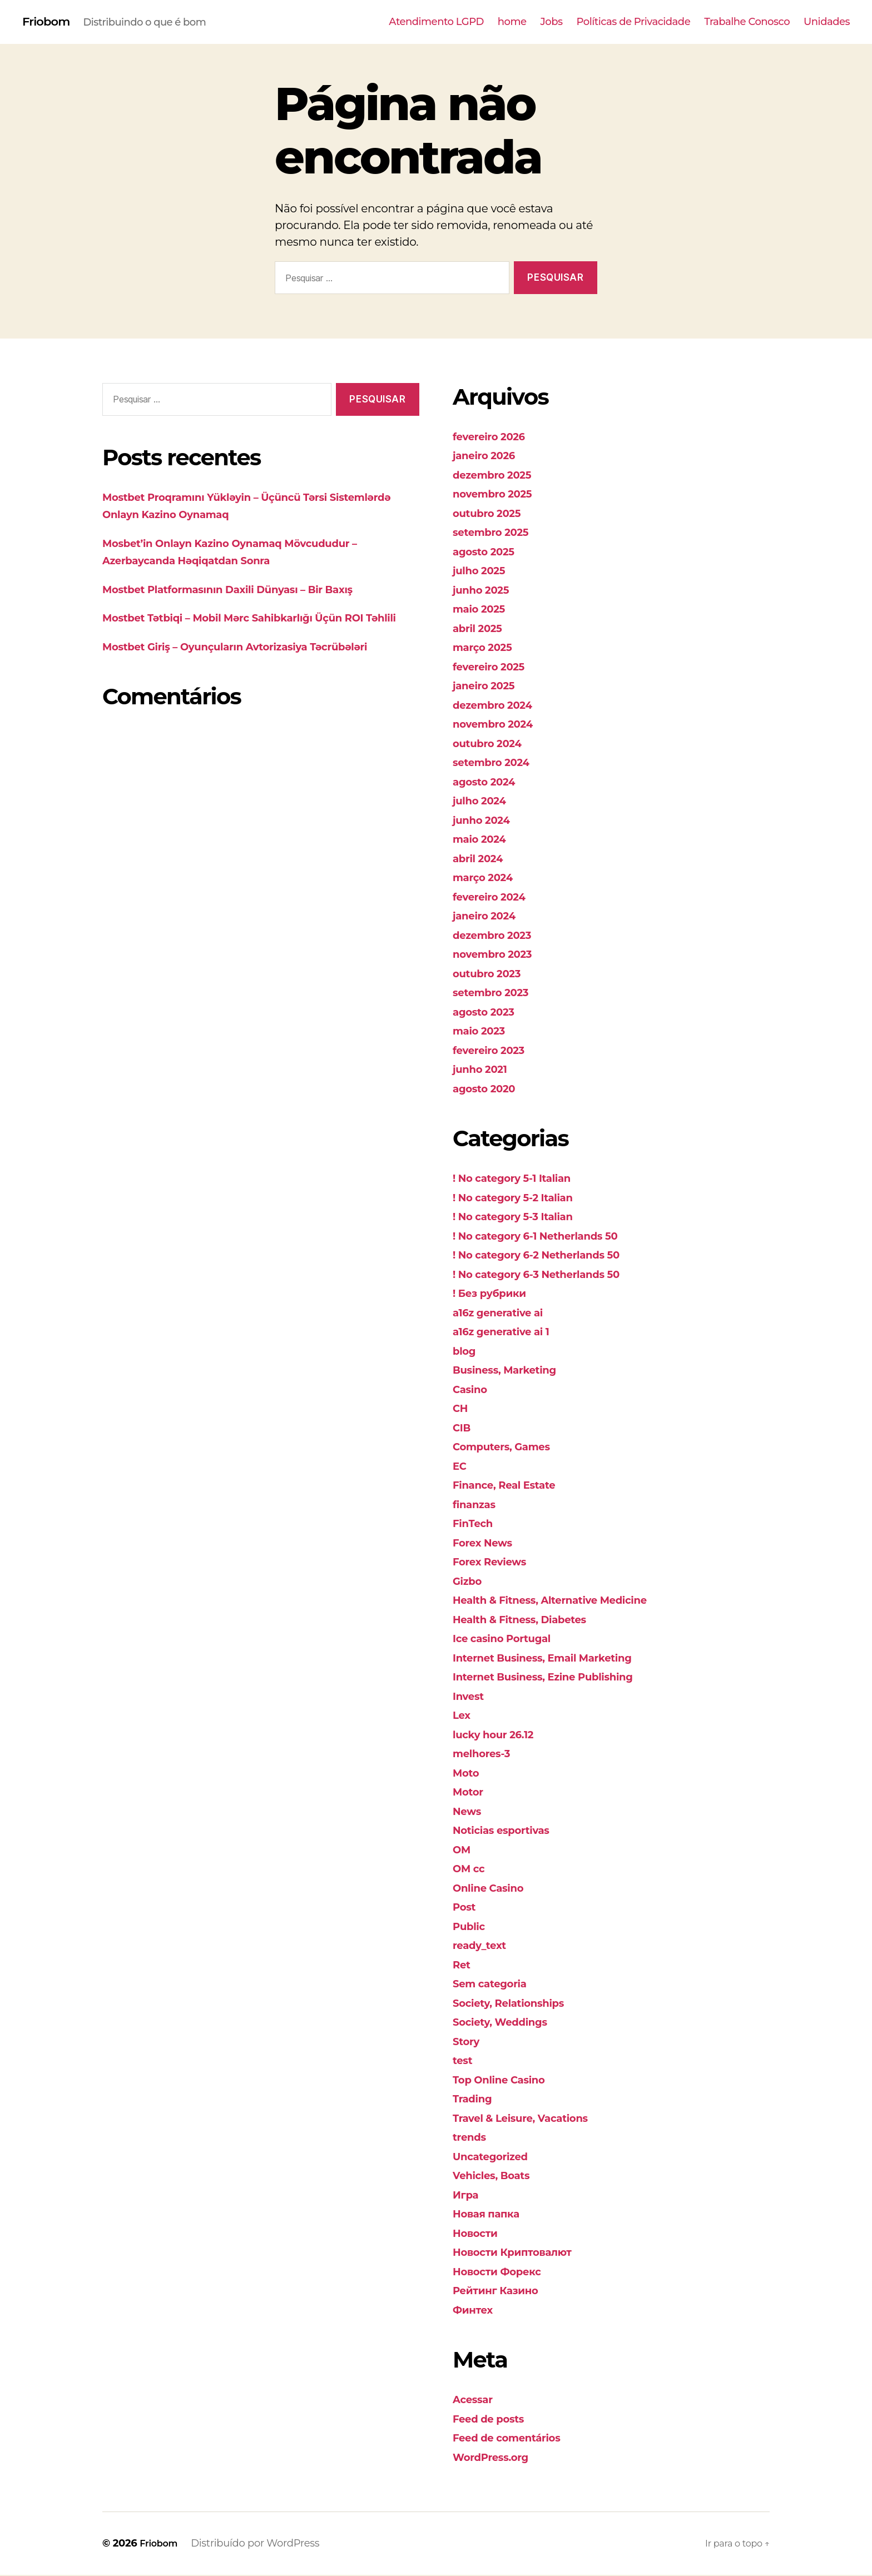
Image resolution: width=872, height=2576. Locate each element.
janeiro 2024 (489, 916)
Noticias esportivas (509, 1831)
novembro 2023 (499, 955)
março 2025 (487, 648)
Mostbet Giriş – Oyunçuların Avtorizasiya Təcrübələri (257, 665)
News (469, 1812)
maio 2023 (483, 1031)
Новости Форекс (504, 2272)
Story (468, 2042)
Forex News (487, 1543)
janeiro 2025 (489, 686)
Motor (470, 1792)
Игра (468, 2195)
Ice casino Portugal (510, 1639)
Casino (473, 1390)
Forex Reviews (496, 1562)
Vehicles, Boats (498, 2176)
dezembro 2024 (499, 706)
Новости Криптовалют (522, 2253)
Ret (463, 1965)
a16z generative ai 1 (509, 1332)
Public (471, 1927)
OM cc (471, 1869)
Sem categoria (496, 1984)
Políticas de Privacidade (634, 22)
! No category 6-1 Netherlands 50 (549, 1237)
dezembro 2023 (498, 936)
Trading (475, 2099)
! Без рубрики (495, 1294)
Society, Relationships (518, 2004)
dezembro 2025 (498, 476)
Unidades (827, 22)
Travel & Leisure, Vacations (532, 2119)
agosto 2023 (489, 1013)
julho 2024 (484, 801)
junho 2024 (486, 821)
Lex (463, 1716)
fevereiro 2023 (495, 1051)
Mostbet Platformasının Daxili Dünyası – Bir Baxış (248, 590)
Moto (468, 1774)
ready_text (484, 1946)
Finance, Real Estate (513, 1486)
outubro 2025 (492, 514)
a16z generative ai (505, 1313)
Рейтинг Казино (503, 2291)
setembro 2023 (497, 993)
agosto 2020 (489, 1089)
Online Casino (494, 1889)
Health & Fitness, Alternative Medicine (566, 1601)
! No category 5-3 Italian (523, 1217)
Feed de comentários (516, 2438)
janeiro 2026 (489, 456)
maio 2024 (484, 840)
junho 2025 (485, 591)
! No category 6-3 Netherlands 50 (550, 1275)
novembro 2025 (499, 494)
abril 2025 (482, 629)
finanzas (478, 1505)
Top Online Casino (507, 2080)
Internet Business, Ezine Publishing (558, 1677)
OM (463, 1850)
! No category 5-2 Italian (523, 1198)
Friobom (49, 22)
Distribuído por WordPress (260, 2544)
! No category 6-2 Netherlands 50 (550, 1255)
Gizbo (470, 1582)
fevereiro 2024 (495, 897)
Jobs (552, 22)
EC (461, 1467)
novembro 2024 (499, 725)
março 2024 (488, 878)
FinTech (476, 1524)
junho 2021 (484, 1070)
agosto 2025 (489, 552)
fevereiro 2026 (495, 437)
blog (466, 1352)
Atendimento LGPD (436, 22)
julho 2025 (483, 571)
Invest (471, 1697)
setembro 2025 (497, 533)
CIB (463, 1428)
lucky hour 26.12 (500, 1735)
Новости (479, 2234)
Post (466, 1907)
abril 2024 (482, 859)
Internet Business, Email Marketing (557, 1658)
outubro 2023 (492, 974)
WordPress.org (497, 2458)
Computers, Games (510, 1447)
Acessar (476, 2400)
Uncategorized (497, 2157)
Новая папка (492, 2214)
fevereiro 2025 (495, 667)
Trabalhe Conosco (747, 22)
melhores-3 (486, 1754)
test (464, 2061)
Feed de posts (494, 2419)
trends (472, 2138)
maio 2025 (483, 609)
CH (461, 1409)
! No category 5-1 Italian (522, 1179)
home (512, 22)
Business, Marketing (513, 1370)
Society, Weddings (508, 2023)
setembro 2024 (497, 763)
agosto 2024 (489, 782)
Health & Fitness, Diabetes (531, 1620)
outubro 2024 (493, 744)
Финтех (476, 2311)
